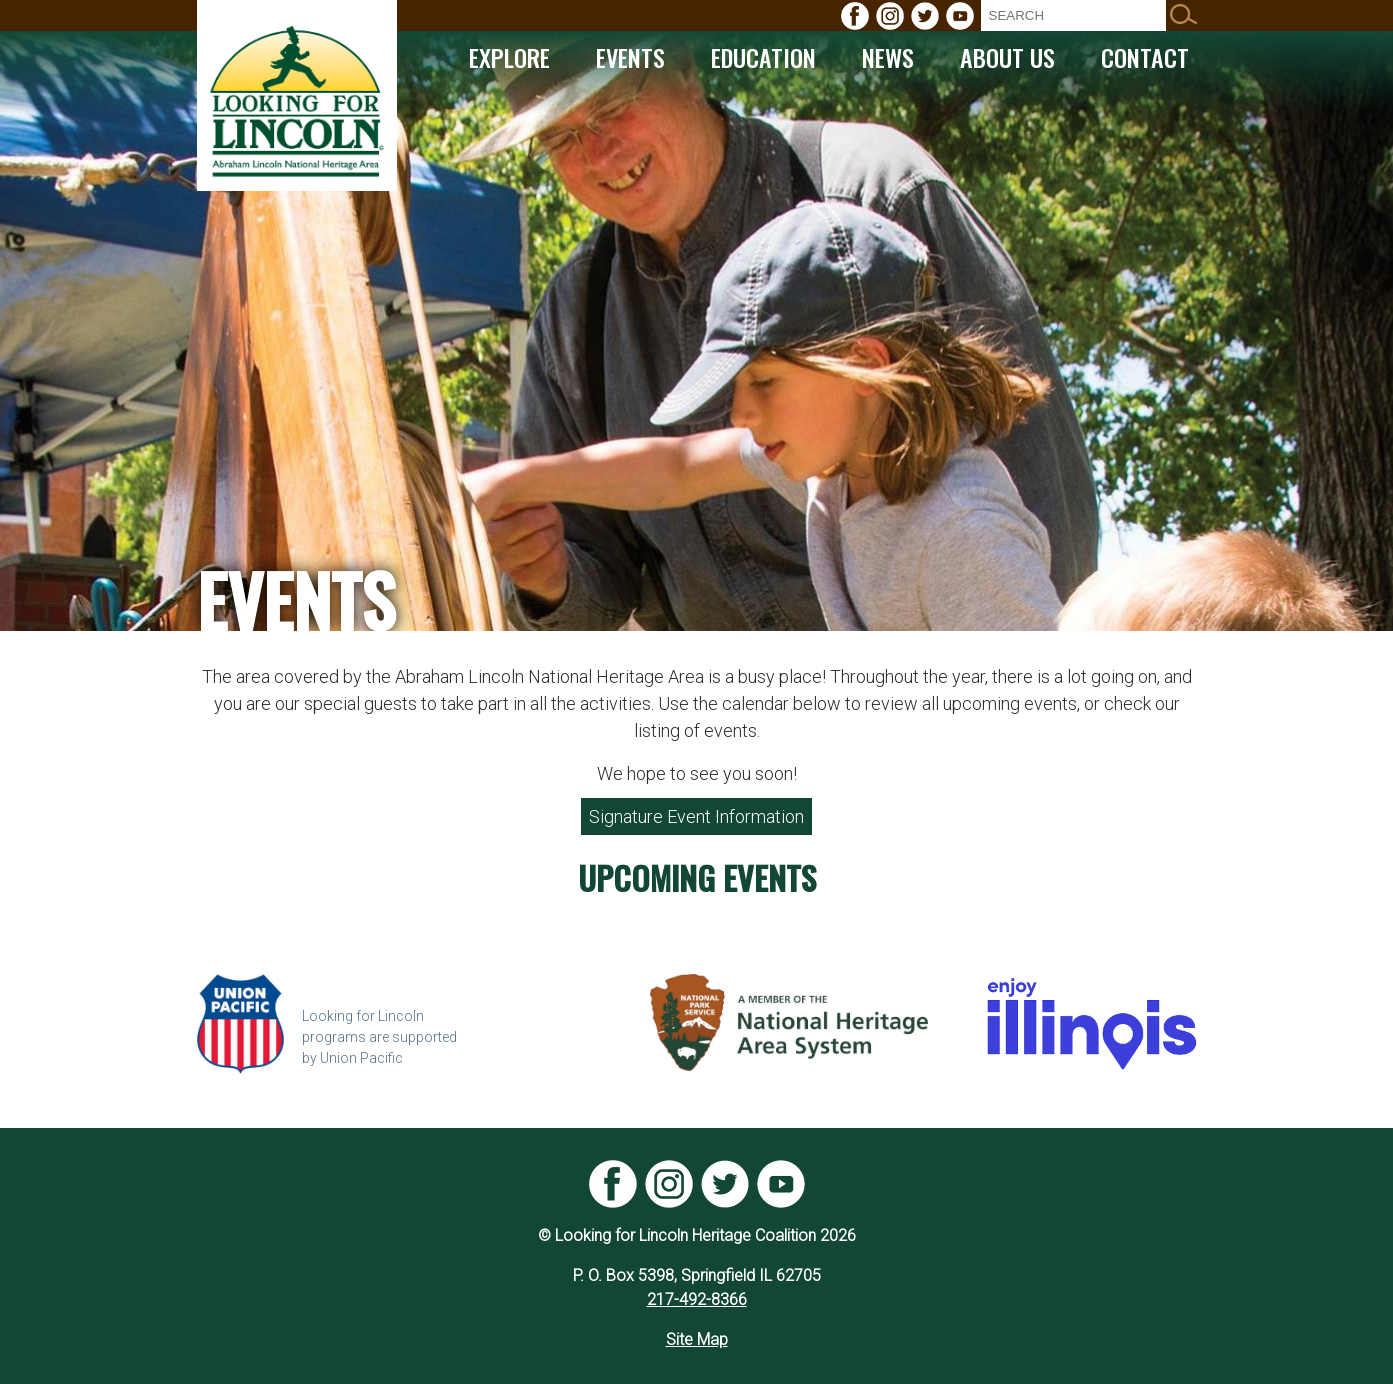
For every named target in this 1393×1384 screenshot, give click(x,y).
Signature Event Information (696, 816)
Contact (1145, 57)
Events (630, 57)
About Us (1007, 57)
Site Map (697, 1339)
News (888, 57)
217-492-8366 (697, 1299)
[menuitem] (855, 16)
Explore (509, 57)
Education (763, 57)
